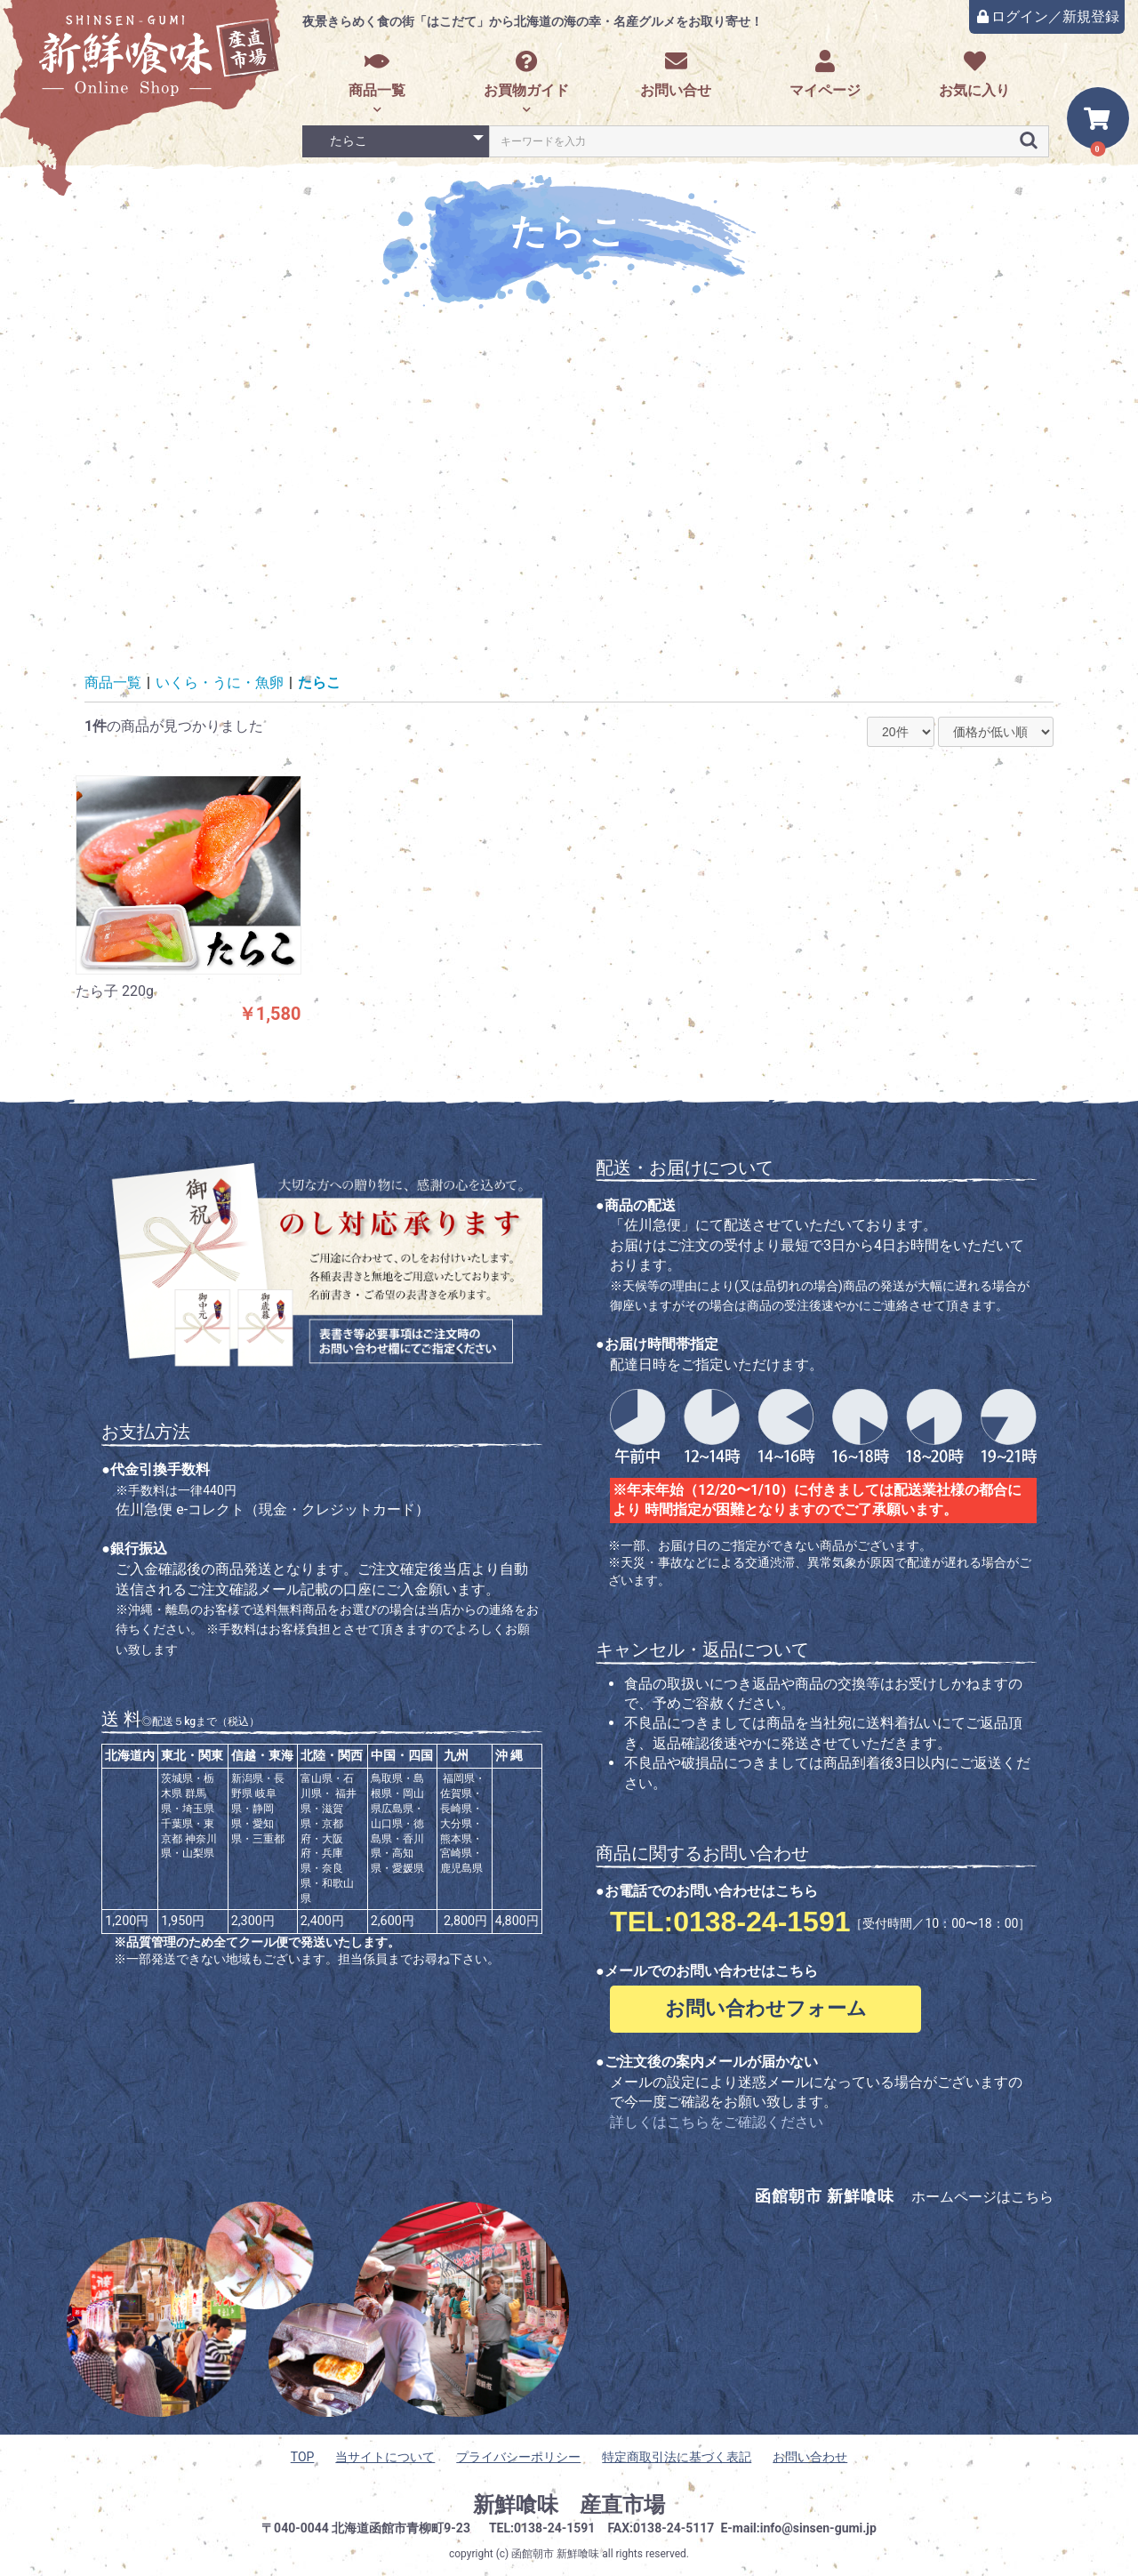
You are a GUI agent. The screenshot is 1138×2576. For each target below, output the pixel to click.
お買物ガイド (526, 74)
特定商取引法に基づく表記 (676, 2457)
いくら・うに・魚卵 (220, 682)
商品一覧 (377, 74)
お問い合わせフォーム (766, 2008)
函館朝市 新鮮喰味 (555, 2554)
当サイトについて (385, 2457)
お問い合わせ (810, 2457)
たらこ (319, 682)
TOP (303, 2457)
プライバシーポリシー (518, 2457)
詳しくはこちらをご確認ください (716, 2122)
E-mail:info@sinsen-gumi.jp (798, 2528)
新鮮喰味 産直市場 (569, 2504)
